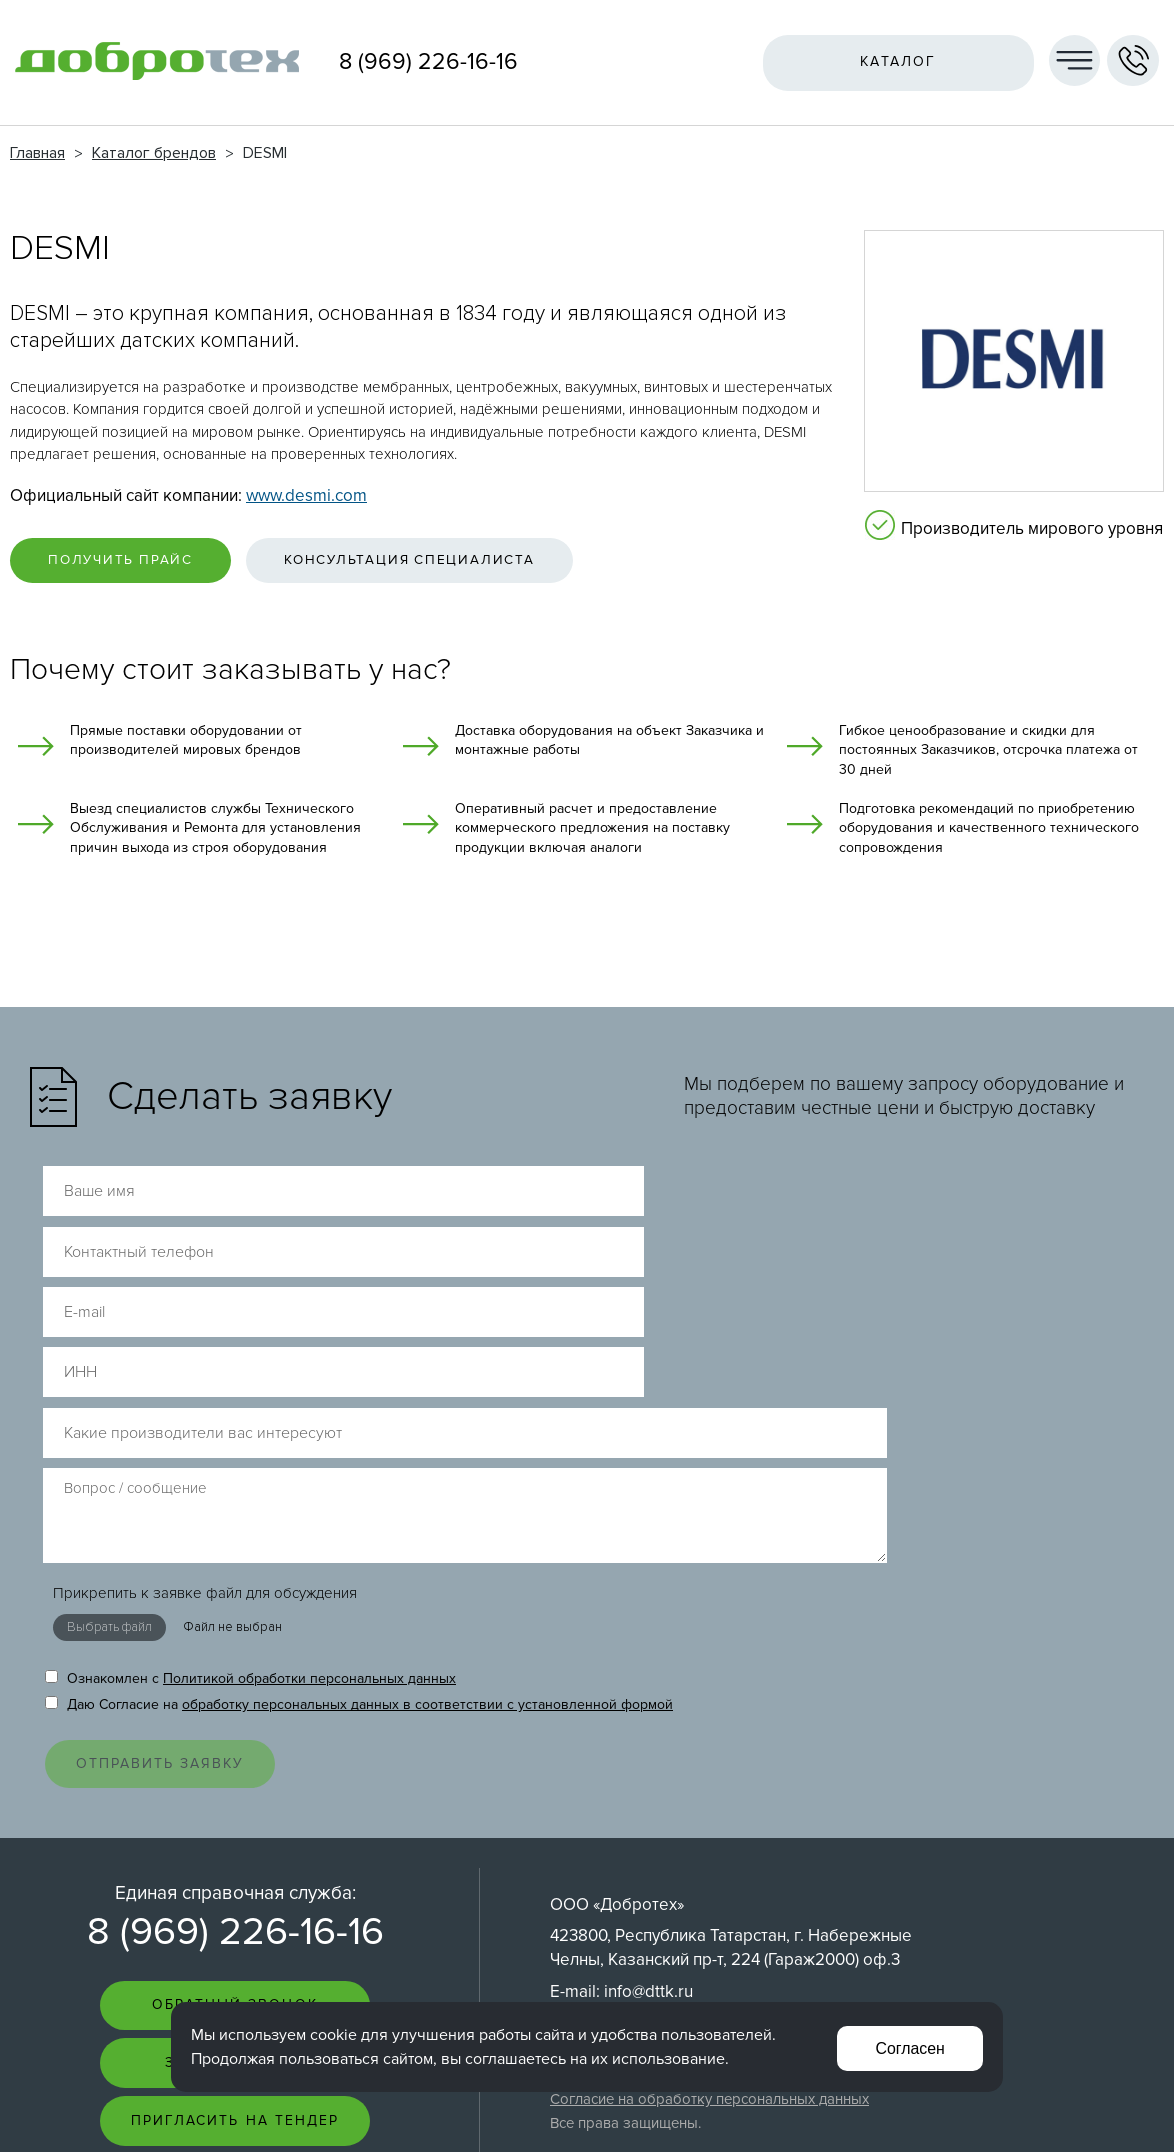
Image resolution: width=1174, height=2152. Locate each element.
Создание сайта (1067, 2095)
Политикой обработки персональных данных (309, 1430)
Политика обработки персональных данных (701, 1837)
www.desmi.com (306, 495)
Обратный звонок (235, 1765)
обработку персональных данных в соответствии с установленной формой (427, 1456)
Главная (37, 153)
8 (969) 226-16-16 (428, 62)
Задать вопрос (235, 1824)
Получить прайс (130, 562)
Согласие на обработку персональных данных (709, 1858)
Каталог (894, 61)
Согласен (908, 2046)
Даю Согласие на (359, 1456)
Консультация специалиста (441, 562)
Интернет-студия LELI (1053, 2112)
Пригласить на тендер (235, 1883)
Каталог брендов (154, 153)
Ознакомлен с (250, 1430)
